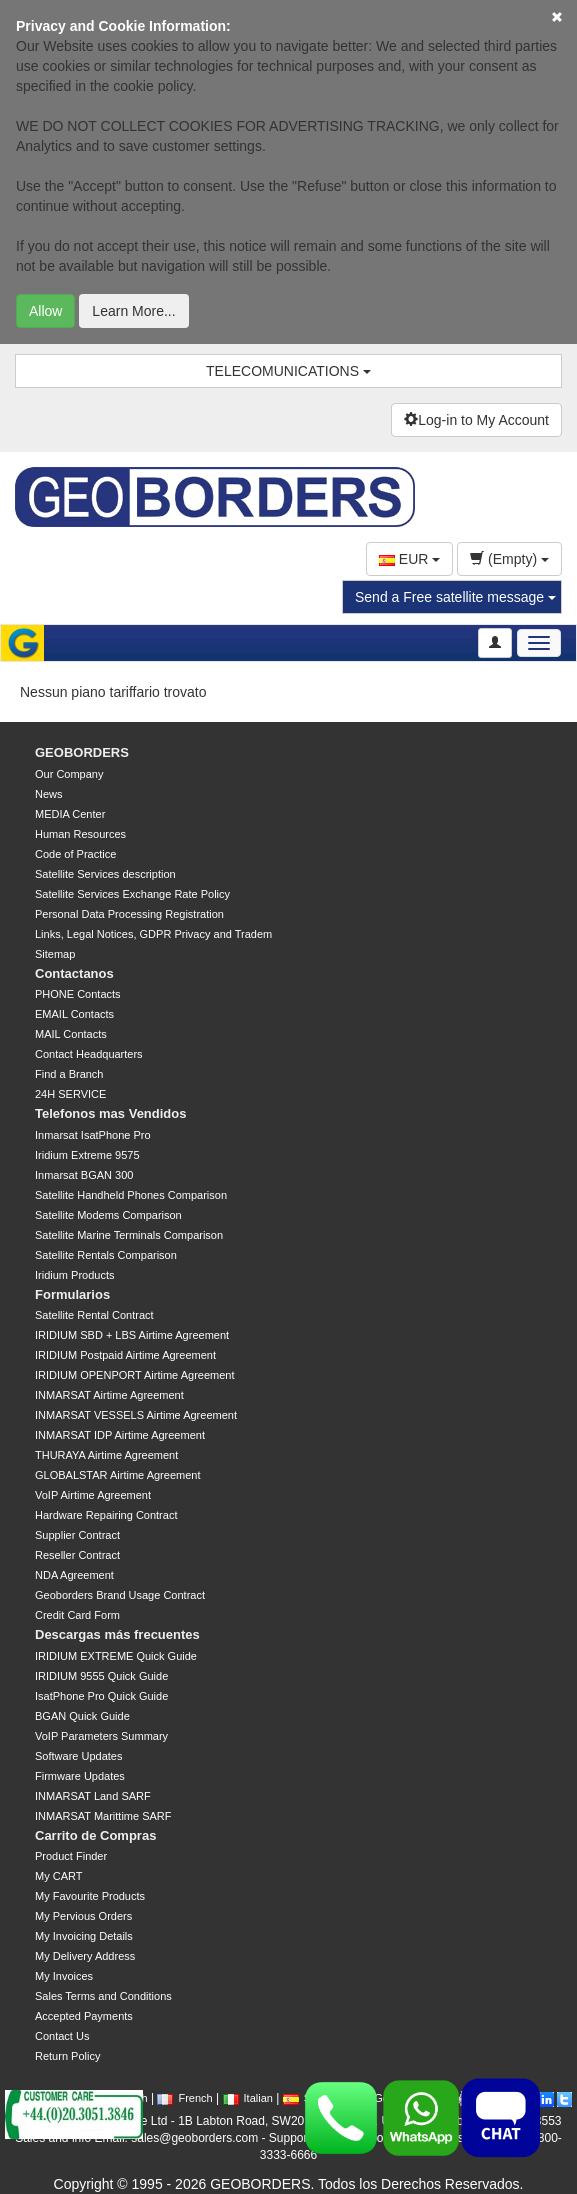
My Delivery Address (85, 1956)
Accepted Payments (84, 2016)
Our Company (69, 774)
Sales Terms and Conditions (103, 1996)
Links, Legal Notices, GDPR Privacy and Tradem (153, 934)
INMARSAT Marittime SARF (103, 1816)
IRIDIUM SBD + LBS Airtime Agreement (132, 1335)
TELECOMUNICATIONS (288, 371)
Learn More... (133, 311)
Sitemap (55, 954)
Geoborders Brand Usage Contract (120, 1595)
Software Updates (78, 1756)
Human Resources (80, 834)
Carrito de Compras (95, 1835)
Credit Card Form (77, 1615)
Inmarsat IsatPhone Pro (93, 1135)
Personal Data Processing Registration (129, 914)
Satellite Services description (105, 874)
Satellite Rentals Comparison (106, 1255)
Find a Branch (69, 1074)
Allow (45, 311)
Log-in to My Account (476, 420)
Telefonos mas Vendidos (110, 1113)
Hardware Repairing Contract (106, 1515)
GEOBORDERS (82, 752)
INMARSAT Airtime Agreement (109, 1395)
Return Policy (67, 2056)
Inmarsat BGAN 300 (84, 1175)
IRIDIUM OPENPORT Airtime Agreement (134, 1375)
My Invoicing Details (84, 1936)
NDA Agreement (74, 1575)
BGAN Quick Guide (82, 1716)
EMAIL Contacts (74, 1014)
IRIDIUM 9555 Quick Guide (101, 1676)
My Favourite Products (90, 1896)
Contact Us (62, 2036)
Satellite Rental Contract (94, 1315)
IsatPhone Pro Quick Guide (101, 1696)
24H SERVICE (70, 1094)
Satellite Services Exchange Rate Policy (132, 894)
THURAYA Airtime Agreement (106, 1455)
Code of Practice (75, 854)
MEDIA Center (70, 814)
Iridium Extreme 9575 (87, 1155)
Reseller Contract (77, 1555)
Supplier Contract (77, 1535)
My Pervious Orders (83, 1916)
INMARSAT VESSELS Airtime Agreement (136, 1415)
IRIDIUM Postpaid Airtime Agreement (125, 1355)
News (49, 794)
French (184, 2098)
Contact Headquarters (89, 1054)
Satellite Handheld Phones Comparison (131, 1195)
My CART (58, 1876)
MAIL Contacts (71, 1034)
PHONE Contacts (78, 994)
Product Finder (71, 1856)
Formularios (72, 1294)
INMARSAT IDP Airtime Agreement (120, 1435)
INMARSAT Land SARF (93, 1796)
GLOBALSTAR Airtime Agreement (117, 1475)
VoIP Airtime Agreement (93, 1495)
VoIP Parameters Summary (101, 1736)
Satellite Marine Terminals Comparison (129, 1235)
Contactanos (74, 973)
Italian (248, 2098)
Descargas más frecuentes (117, 1634)
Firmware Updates (80, 1776)
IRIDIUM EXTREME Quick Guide (116, 1656)
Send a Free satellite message (455, 597)
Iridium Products (74, 1275)
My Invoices (64, 1976)
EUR (409, 559)
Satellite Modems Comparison (108, 1215)
